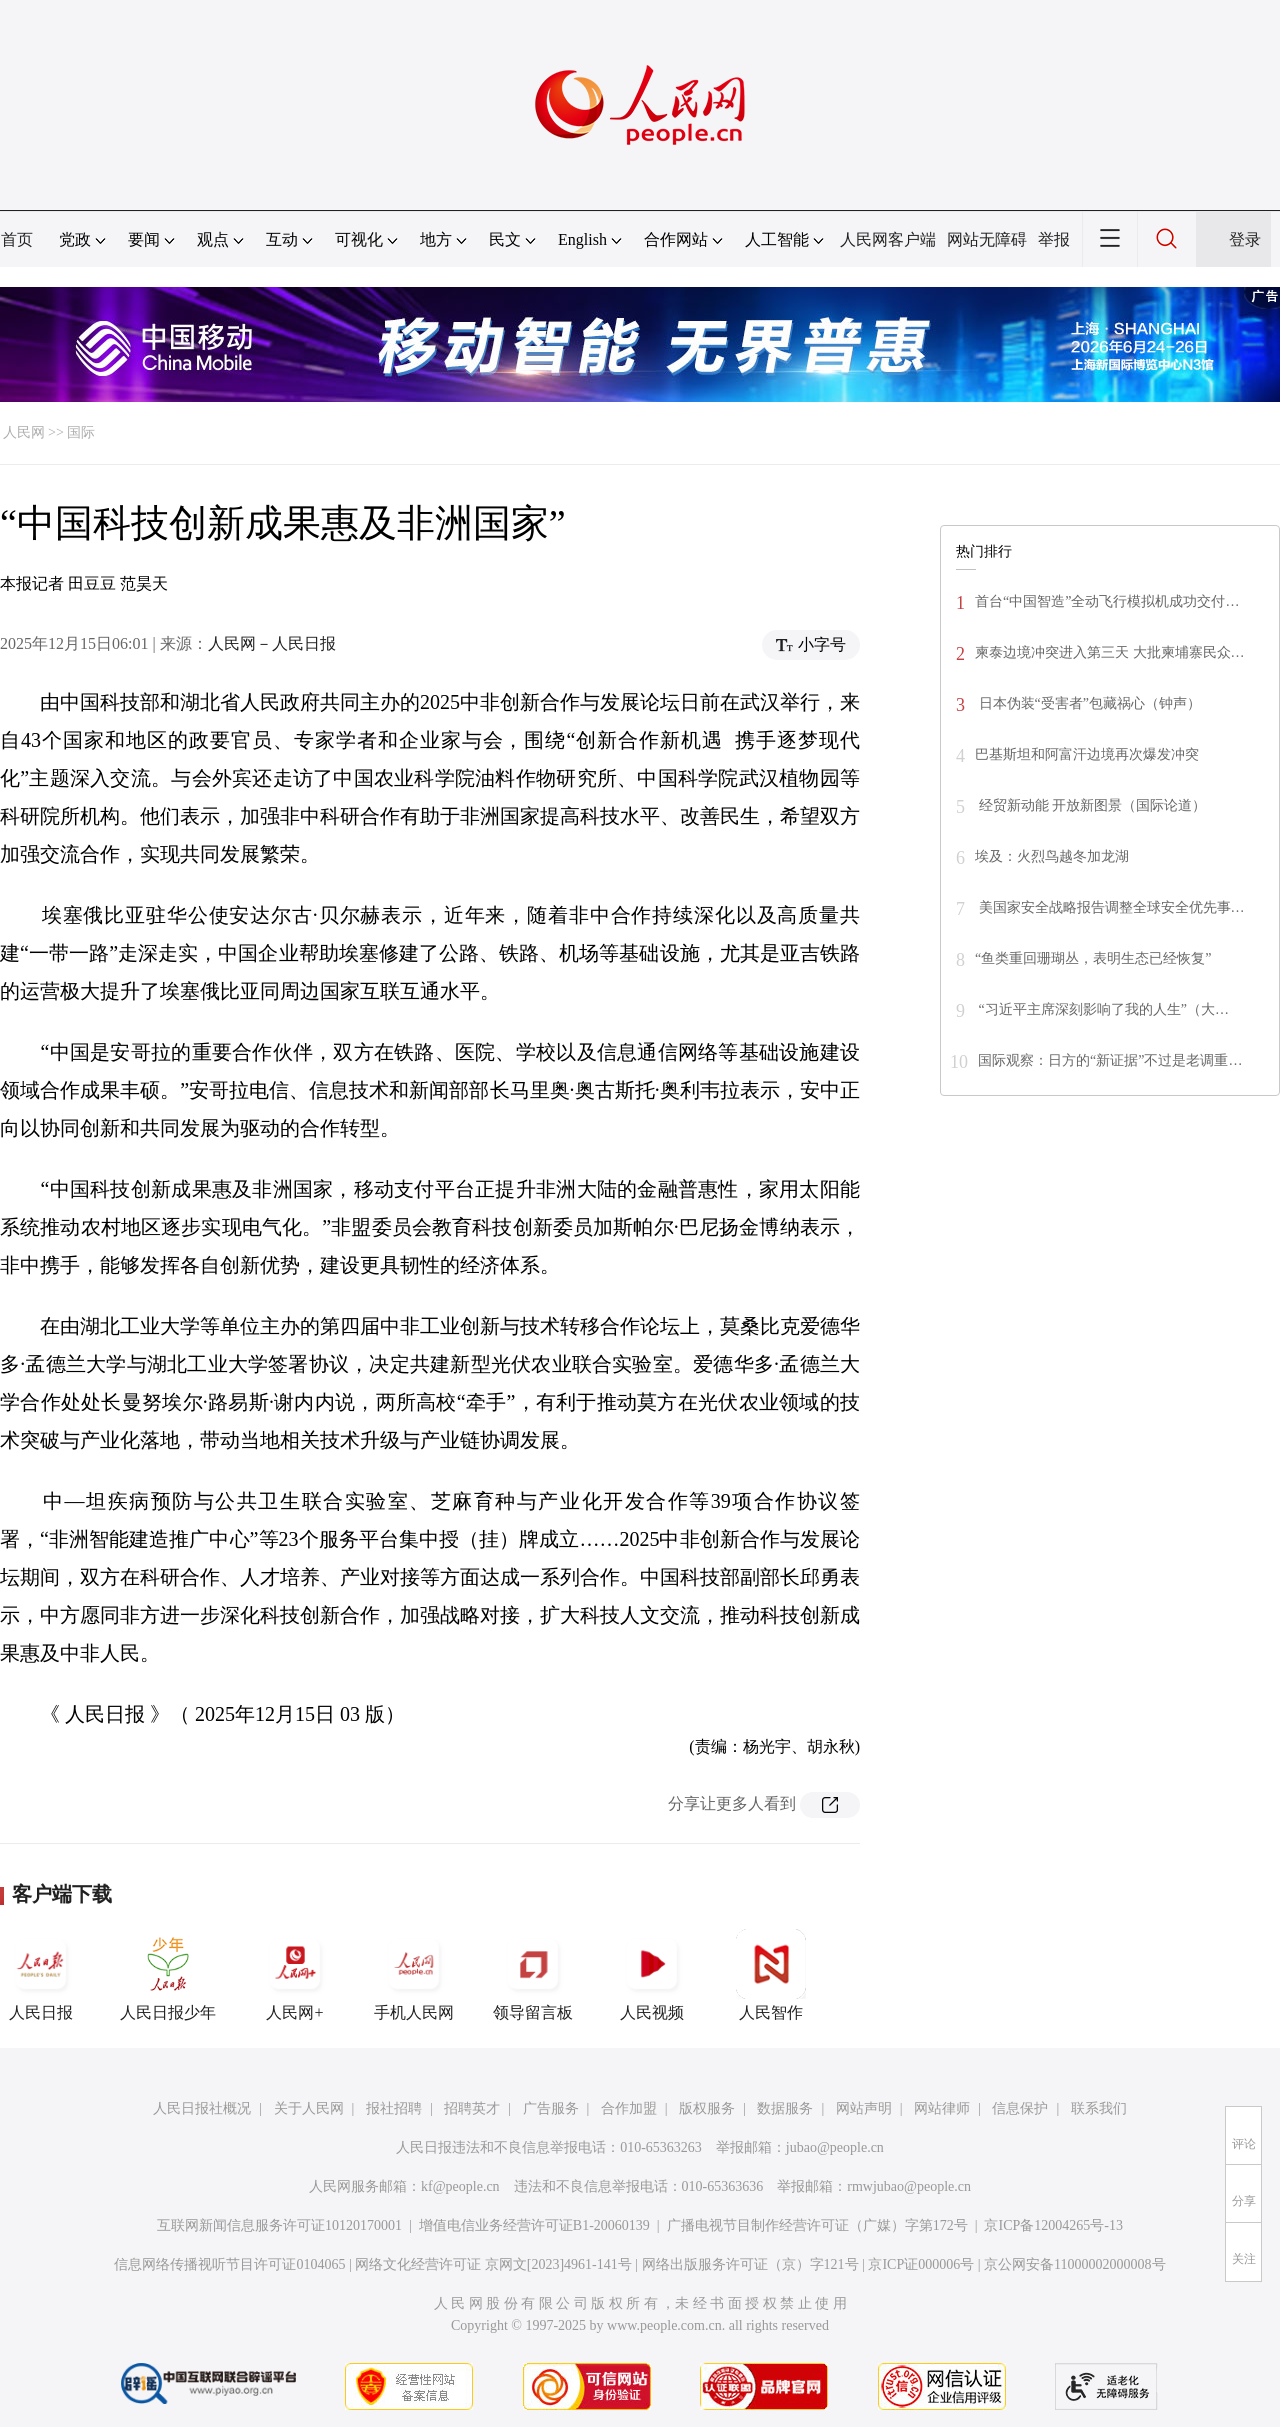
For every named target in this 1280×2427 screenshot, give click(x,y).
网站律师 (942, 2108)
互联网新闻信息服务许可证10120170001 (279, 2225)
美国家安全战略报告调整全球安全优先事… (1110, 907)
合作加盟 (629, 2108)
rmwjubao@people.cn (909, 2186)
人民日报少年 (168, 1975)
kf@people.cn (460, 2186)
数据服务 (785, 2108)
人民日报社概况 (202, 2108)
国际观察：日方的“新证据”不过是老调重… (1110, 1060)
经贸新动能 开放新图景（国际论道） (1090, 805)
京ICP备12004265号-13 (1053, 2225)
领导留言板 (533, 1975)
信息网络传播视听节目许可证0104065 (229, 2264)
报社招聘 (394, 2108)
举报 (1054, 239)
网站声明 (864, 2108)
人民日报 (41, 1975)
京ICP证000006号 (921, 2264)
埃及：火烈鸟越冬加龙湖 (1052, 856)
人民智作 (771, 1975)
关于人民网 (309, 2108)
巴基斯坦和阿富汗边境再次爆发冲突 (1087, 754)
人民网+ (295, 1975)
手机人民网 (414, 1975)
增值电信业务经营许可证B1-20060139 (534, 2225)
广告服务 (551, 2108)
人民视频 (652, 1975)
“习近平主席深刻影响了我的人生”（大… (1102, 1009)
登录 (1245, 239)
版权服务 (707, 2108)
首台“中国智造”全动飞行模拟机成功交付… (1107, 601)
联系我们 (1099, 2108)
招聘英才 (472, 2108)
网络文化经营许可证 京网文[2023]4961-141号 (493, 2264)
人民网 (24, 432)
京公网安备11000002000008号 (1074, 2264)
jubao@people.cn (835, 2147)
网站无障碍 (987, 239)
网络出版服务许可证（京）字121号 (750, 2264)
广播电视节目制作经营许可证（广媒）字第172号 (817, 2225)
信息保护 (1020, 2108)
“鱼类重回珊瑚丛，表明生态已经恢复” (1093, 958)
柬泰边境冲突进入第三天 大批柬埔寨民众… (1110, 652)
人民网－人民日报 (272, 643)
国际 (81, 432)
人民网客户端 (888, 239)
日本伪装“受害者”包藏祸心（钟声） (1088, 703)
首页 (17, 239)
